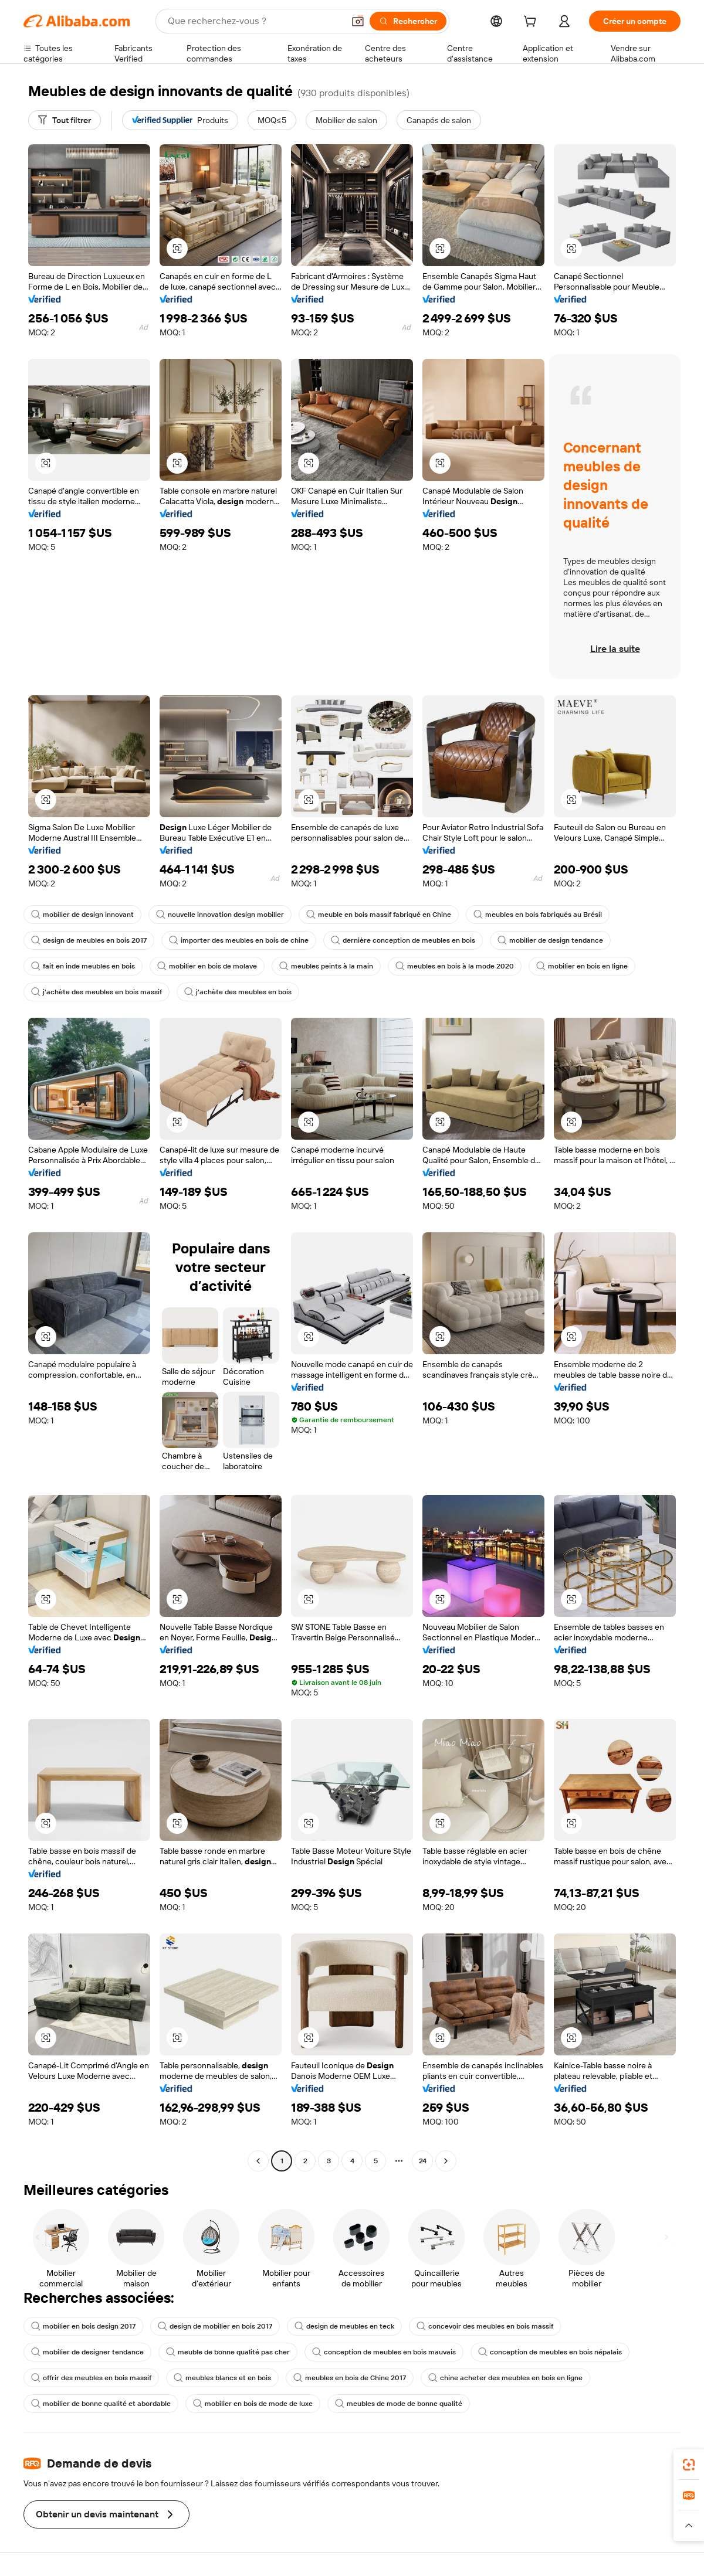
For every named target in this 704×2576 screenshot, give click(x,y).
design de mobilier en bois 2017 (215, 2326)
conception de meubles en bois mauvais (384, 2352)
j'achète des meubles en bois (238, 992)
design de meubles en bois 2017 (89, 940)
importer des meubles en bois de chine (239, 940)
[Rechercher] (408, 21)
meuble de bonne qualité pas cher (228, 2352)
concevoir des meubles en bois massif (485, 2326)
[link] (688, 2464)
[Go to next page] (445, 2160)
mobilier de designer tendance (87, 2352)
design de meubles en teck (344, 2326)
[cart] (532, 23)
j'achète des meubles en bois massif (96, 992)
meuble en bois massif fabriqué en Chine (378, 914)
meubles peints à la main (326, 966)
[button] (358, 21)
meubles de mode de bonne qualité (398, 2403)
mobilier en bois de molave (207, 966)
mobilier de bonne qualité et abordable (101, 2403)
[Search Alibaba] (254, 21)
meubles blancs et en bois (222, 2378)
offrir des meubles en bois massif (91, 2378)
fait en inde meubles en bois (83, 966)
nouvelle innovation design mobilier (220, 914)
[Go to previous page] (258, 2160)
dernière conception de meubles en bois (403, 940)
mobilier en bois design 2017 (83, 2326)
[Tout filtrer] (64, 120)
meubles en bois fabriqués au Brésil (537, 914)
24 (423, 2161)
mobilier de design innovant (82, 914)
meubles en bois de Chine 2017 (349, 2378)
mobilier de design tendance (550, 940)
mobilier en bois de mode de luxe (253, 2403)
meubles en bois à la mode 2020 (454, 966)
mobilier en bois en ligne (582, 966)
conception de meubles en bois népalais (550, 2352)
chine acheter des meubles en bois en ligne (505, 2378)
